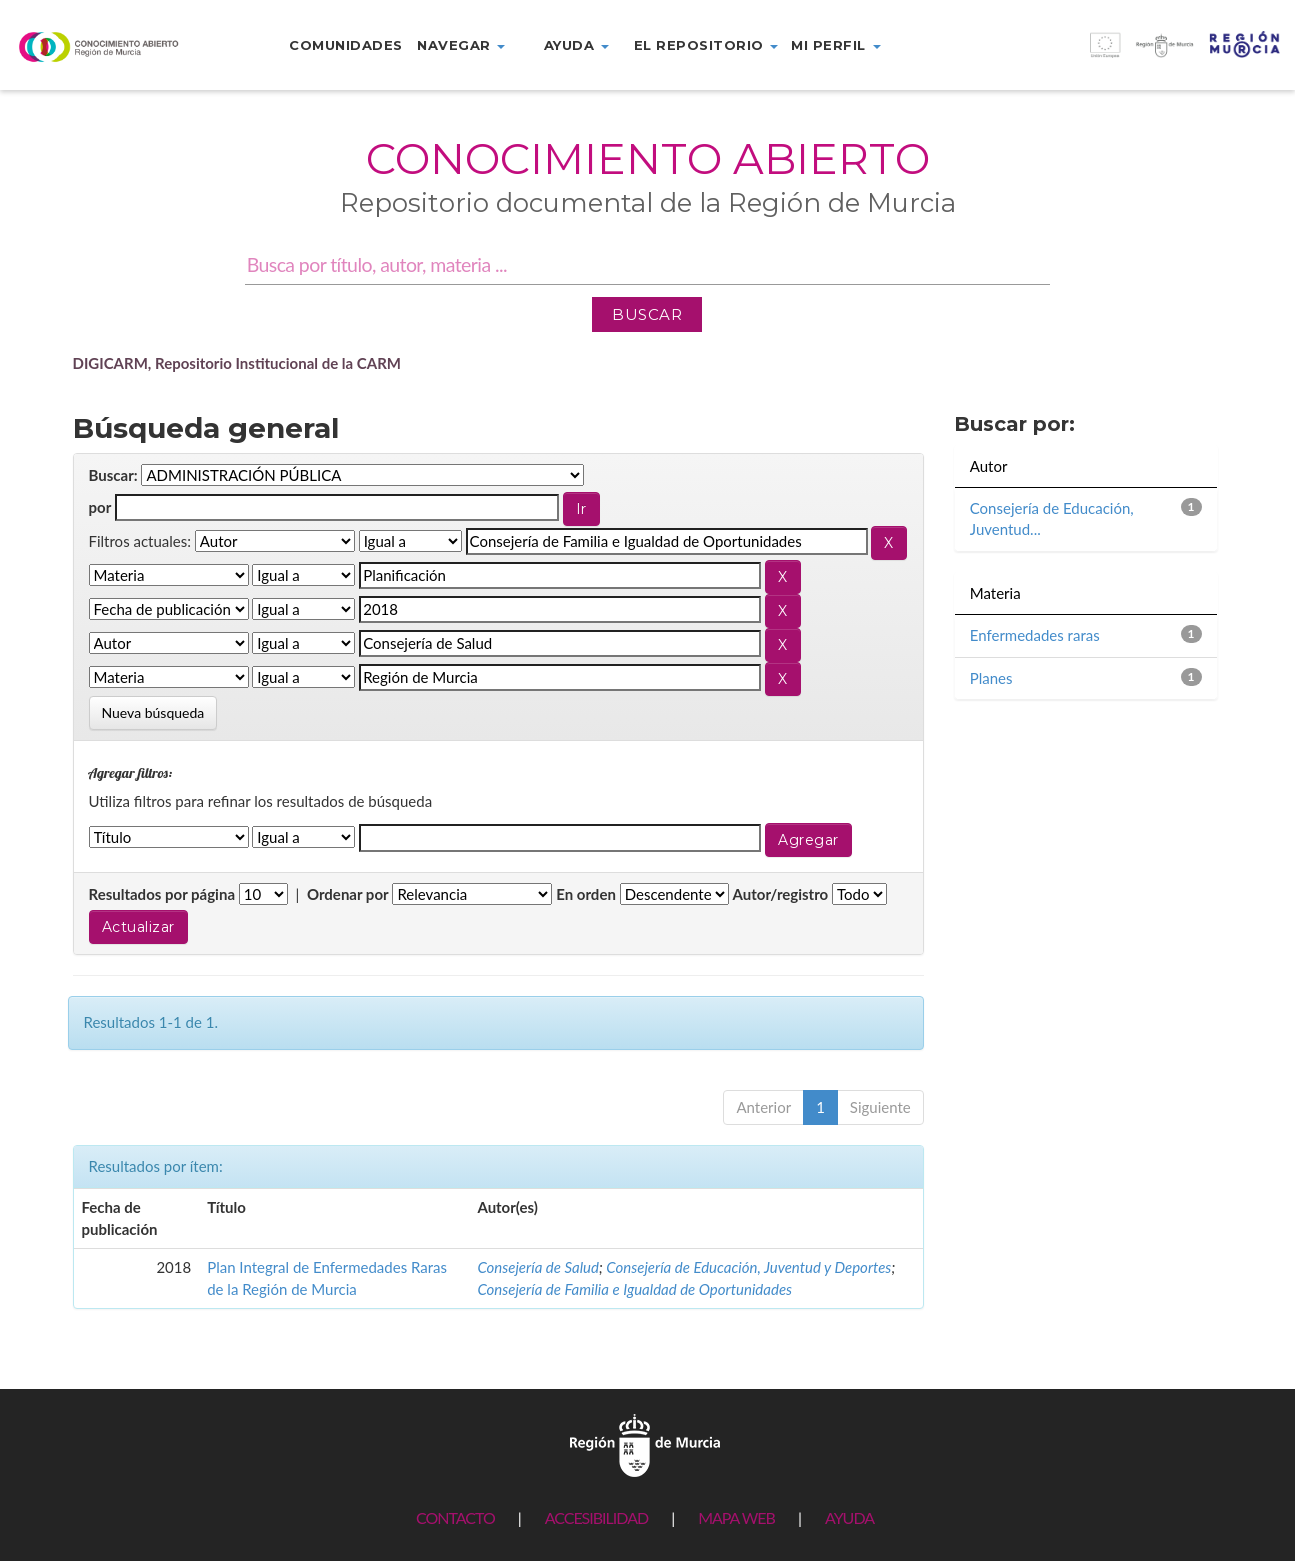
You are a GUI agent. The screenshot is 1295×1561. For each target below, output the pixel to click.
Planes (991, 678)
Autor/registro (781, 894)
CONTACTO (455, 1517)
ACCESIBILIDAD (596, 1517)
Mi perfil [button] (835, 45)
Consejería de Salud (538, 1267)
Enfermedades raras (1035, 635)
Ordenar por (348, 894)
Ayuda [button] (576, 45)
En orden (586, 894)
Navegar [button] (461, 45)
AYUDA (849, 1517)
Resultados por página (162, 894)
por (100, 507)
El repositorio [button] (706, 45)
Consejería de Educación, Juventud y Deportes (748, 1267)
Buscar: (113, 475)
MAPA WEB (736, 1517)
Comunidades (346, 45)
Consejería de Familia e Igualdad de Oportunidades (634, 1289)
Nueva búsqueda (153, 712)
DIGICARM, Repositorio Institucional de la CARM (237, 363)
